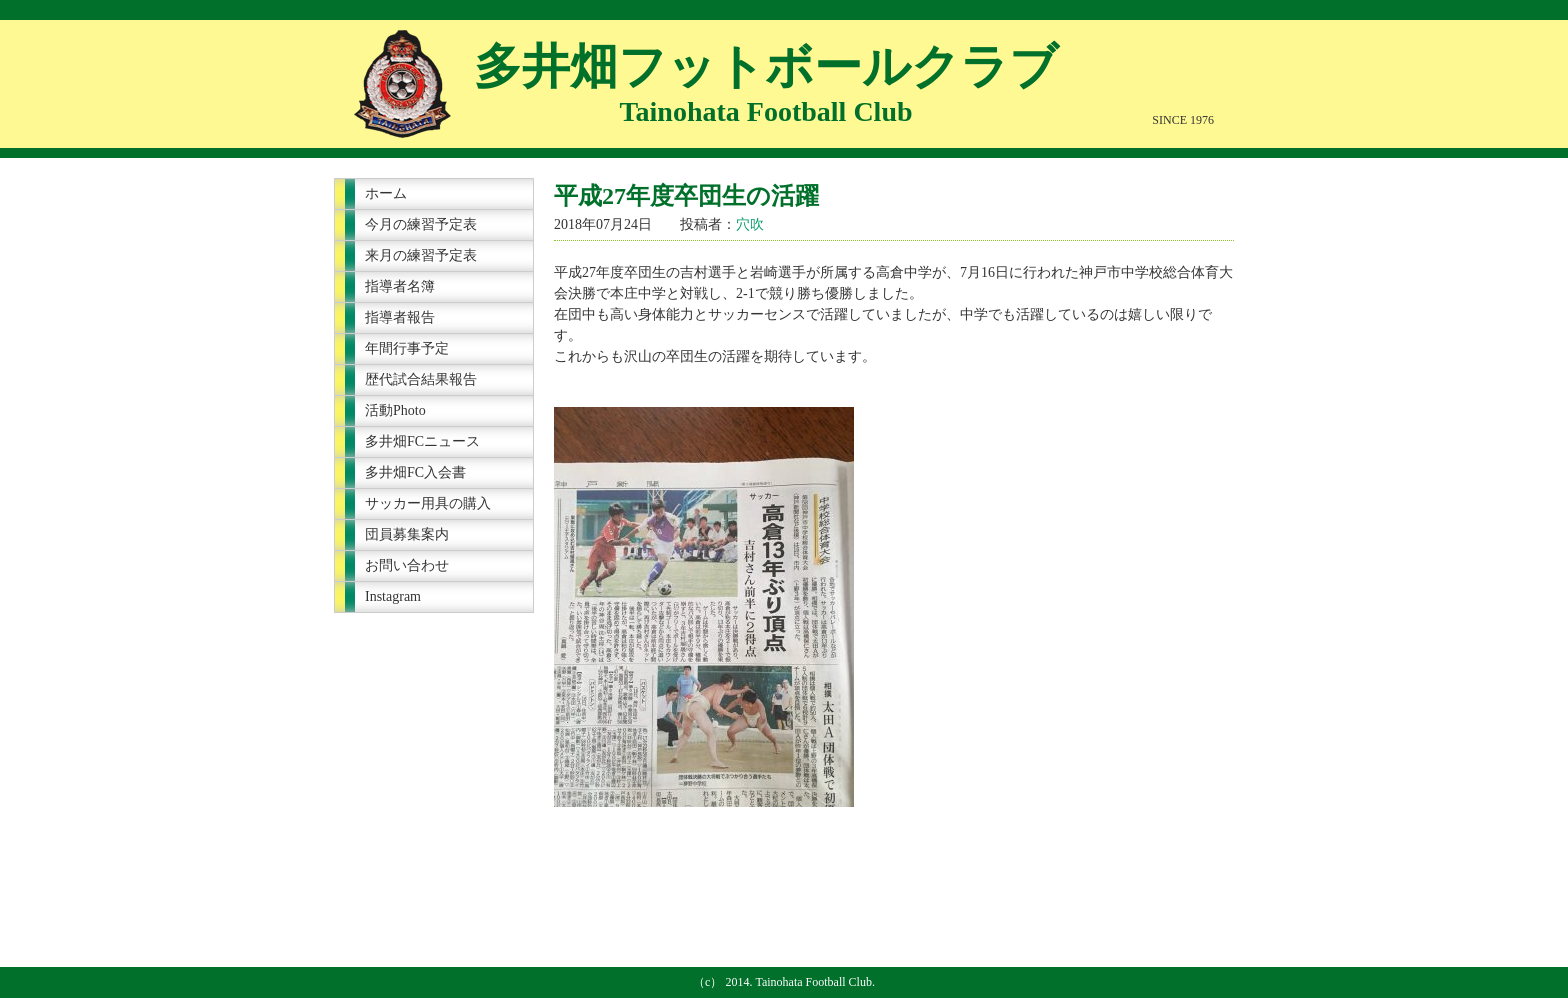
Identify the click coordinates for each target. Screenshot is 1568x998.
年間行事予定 (407, 348)
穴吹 (750, 224)
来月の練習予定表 (421, 255)
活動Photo (395, 410)
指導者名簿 (400, 286)
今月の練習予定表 (421, 224)
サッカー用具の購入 (428, 503)
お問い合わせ (407, 565)
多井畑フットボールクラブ (766, 66)
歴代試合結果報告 (421, 379)
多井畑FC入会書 (415, 472)
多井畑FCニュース (422, 441)
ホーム (386, 193)
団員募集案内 (407, 534)
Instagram (393, 596)
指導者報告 (400, 317)
